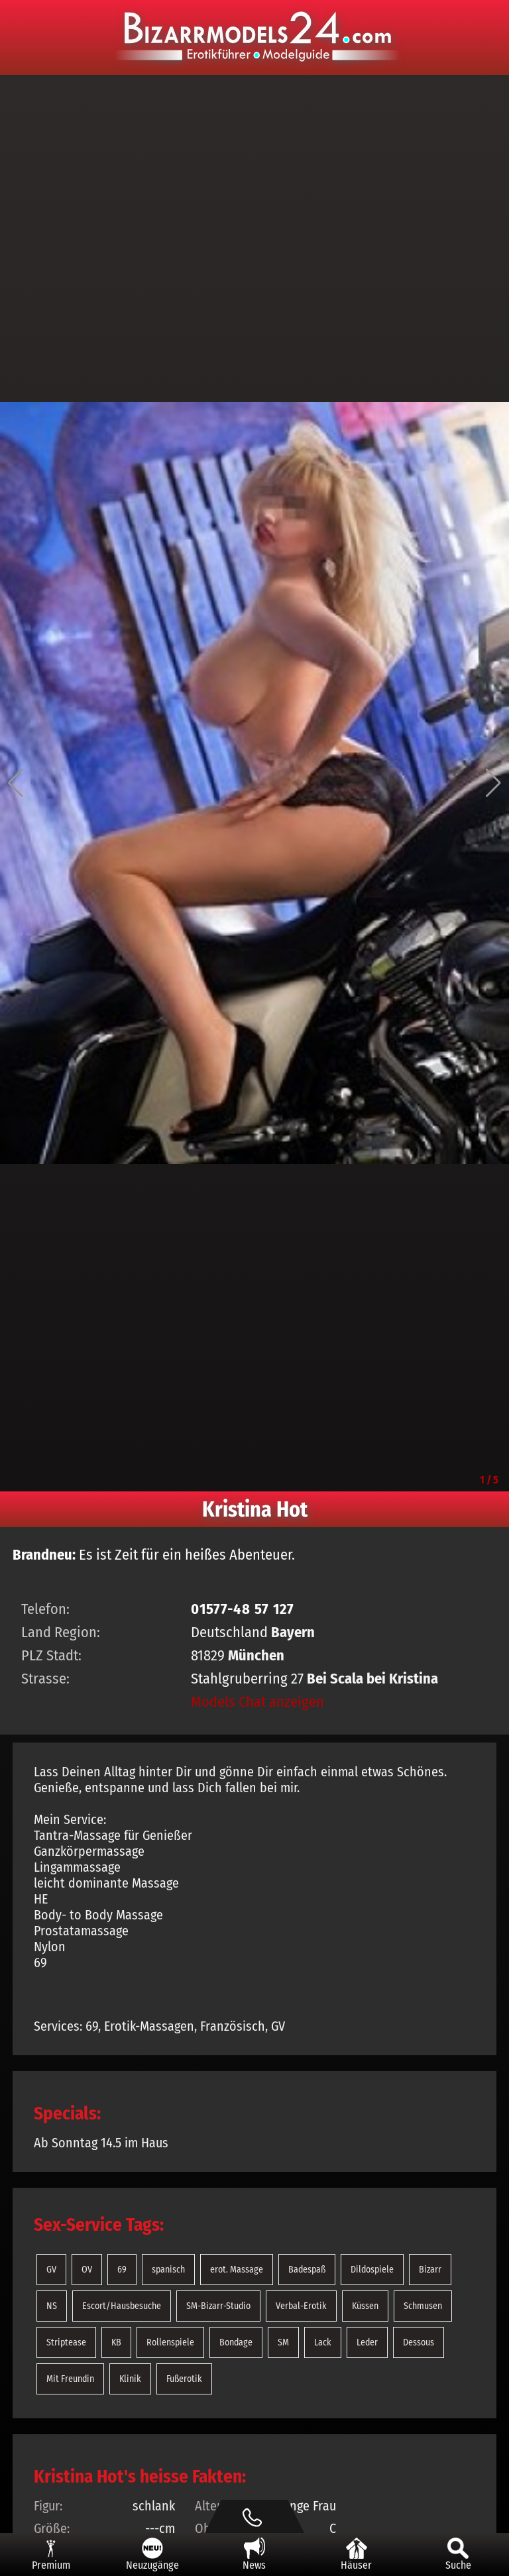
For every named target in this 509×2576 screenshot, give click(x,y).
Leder (367, 2342)
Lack (322, 2342)
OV (87, 2269)
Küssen (365, 2306)
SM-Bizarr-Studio (218, 2306)
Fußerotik (184, 2379)
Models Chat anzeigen (257, 1702)
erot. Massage (236, 2269)
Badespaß (306, 2269)
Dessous (418, 2342)
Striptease (66, 2342)
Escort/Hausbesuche (121, 2306)
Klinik (130, 2379)
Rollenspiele (170, 2342)
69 (122, 2269)
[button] (16, 783)
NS (51, 2306)
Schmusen (423, 2306)
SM (283, 2342)
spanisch (168, 2269)
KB (116, 2342)
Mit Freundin (70, 2379)
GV (51, 2269)
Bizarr (430, 2269)
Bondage (236, 2342)
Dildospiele (372, 2269)
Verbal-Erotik (301, 2306)
